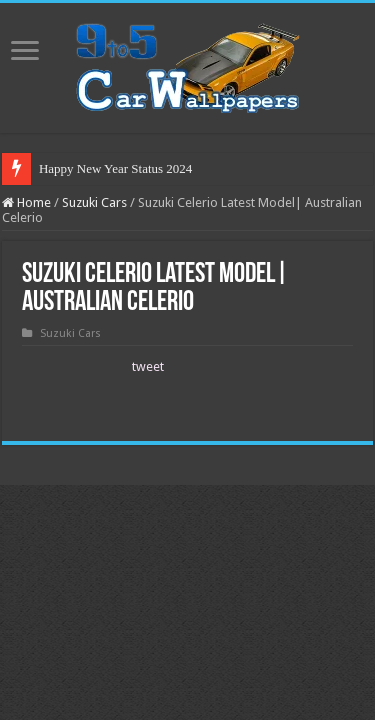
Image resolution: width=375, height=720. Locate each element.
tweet (148, 366)
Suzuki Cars (94, 202)
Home (26, 202)
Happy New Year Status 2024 (115, 168)
